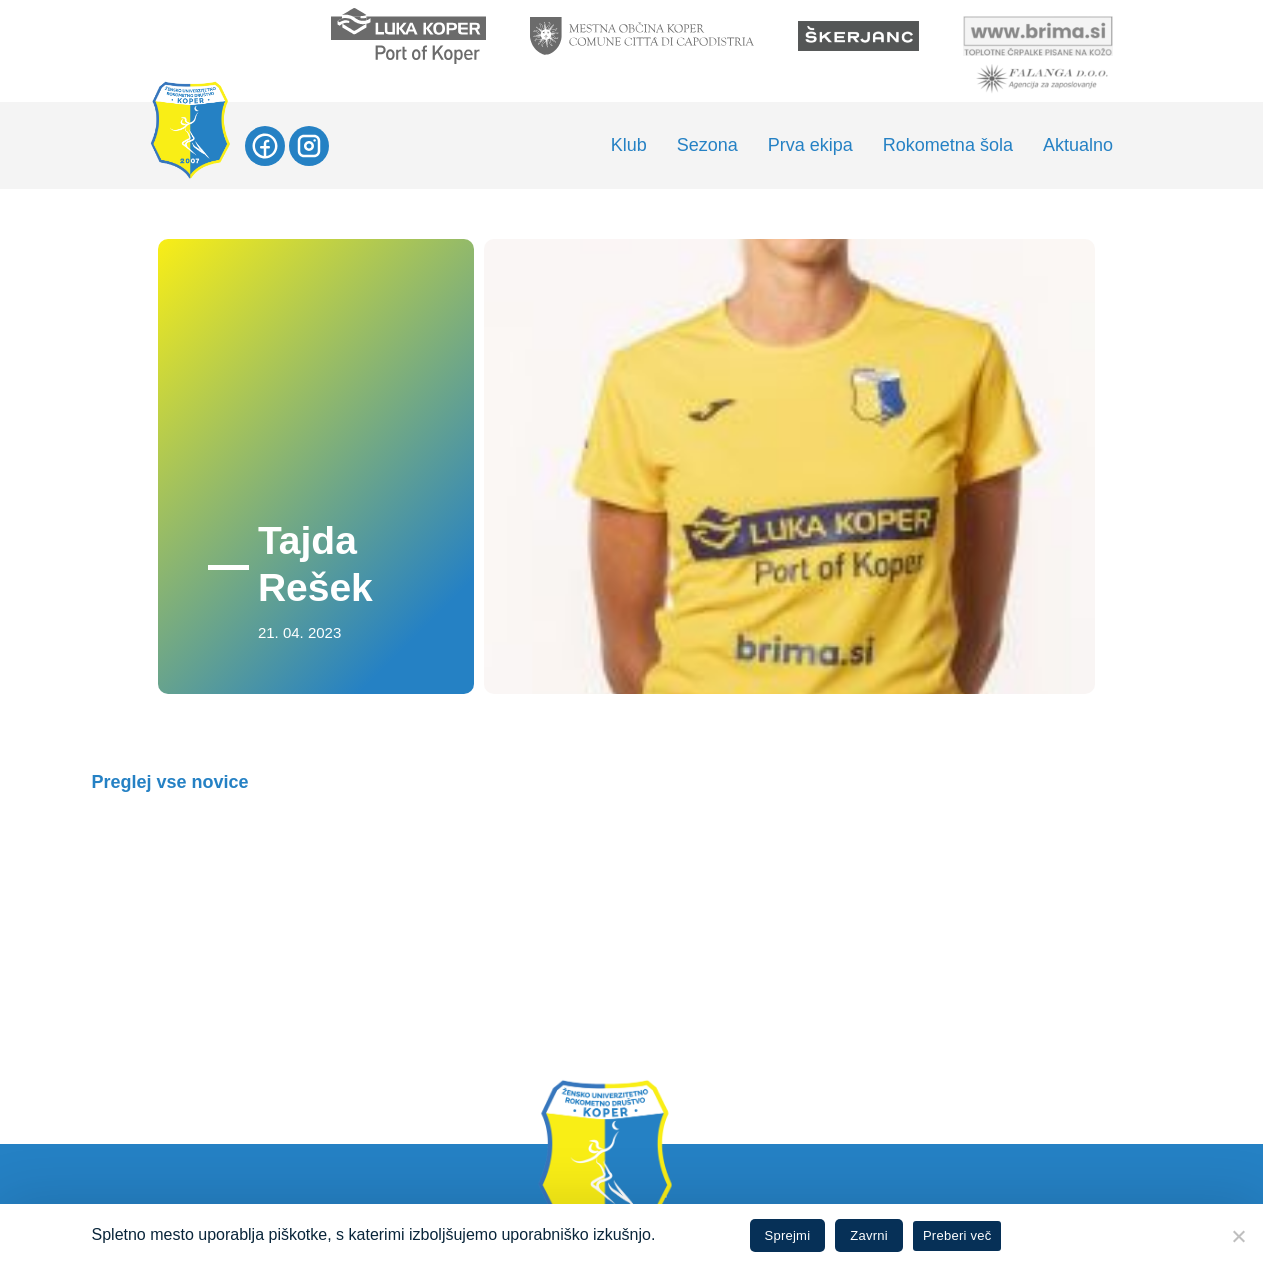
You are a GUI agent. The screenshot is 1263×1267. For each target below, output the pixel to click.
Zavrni (869, 1235)
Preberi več (957, 1235)
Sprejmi (788, 1235)
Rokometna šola (948, 145)
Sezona (707, 145)
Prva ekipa (810, 145)
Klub (629, 145)
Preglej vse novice (170, 782)
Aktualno (1078, 145)
